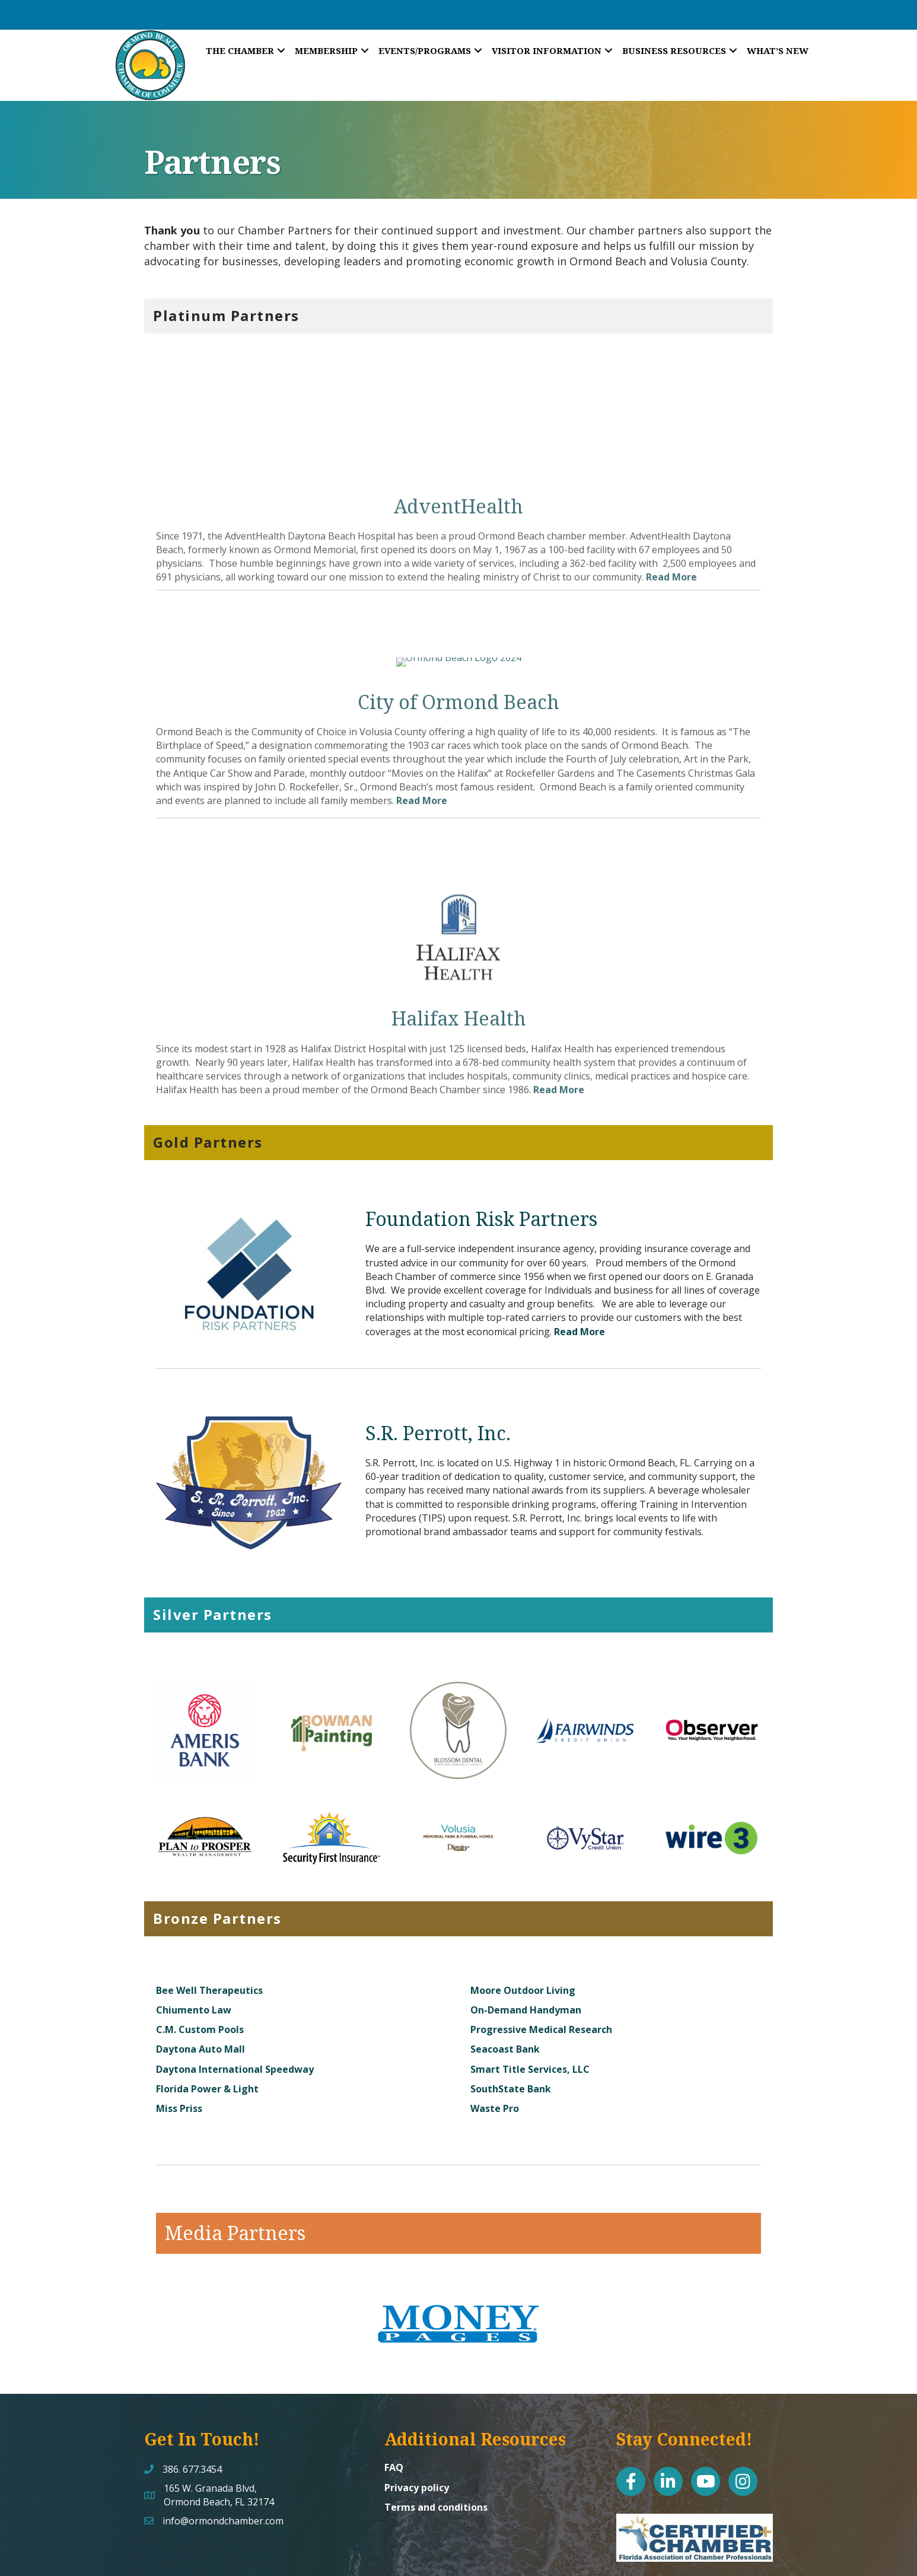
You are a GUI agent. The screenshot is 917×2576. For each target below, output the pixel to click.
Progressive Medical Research (541, 1973)
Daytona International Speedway (235, 2012)
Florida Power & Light (207, 2032)
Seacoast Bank (505, 1993)
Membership (326, 50)
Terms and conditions (436, 2450)
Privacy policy (416, 2431)
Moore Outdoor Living (522, 1933)
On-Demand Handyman (525, 1953)
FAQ (393, 2411)
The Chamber (240, 50)
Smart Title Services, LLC (530, 2012)
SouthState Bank (510, 2032)
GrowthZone (596, 2558)
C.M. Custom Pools (200, 1973)
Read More (579, 1275)
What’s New (777, 50)
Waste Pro (494, 2052)
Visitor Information (546, 50)
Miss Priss (179, 2052)
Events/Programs (424, 50)
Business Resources (674, 50)
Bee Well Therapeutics (209, 1933)
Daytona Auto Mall (200, 1993)
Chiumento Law (193, 1953)
